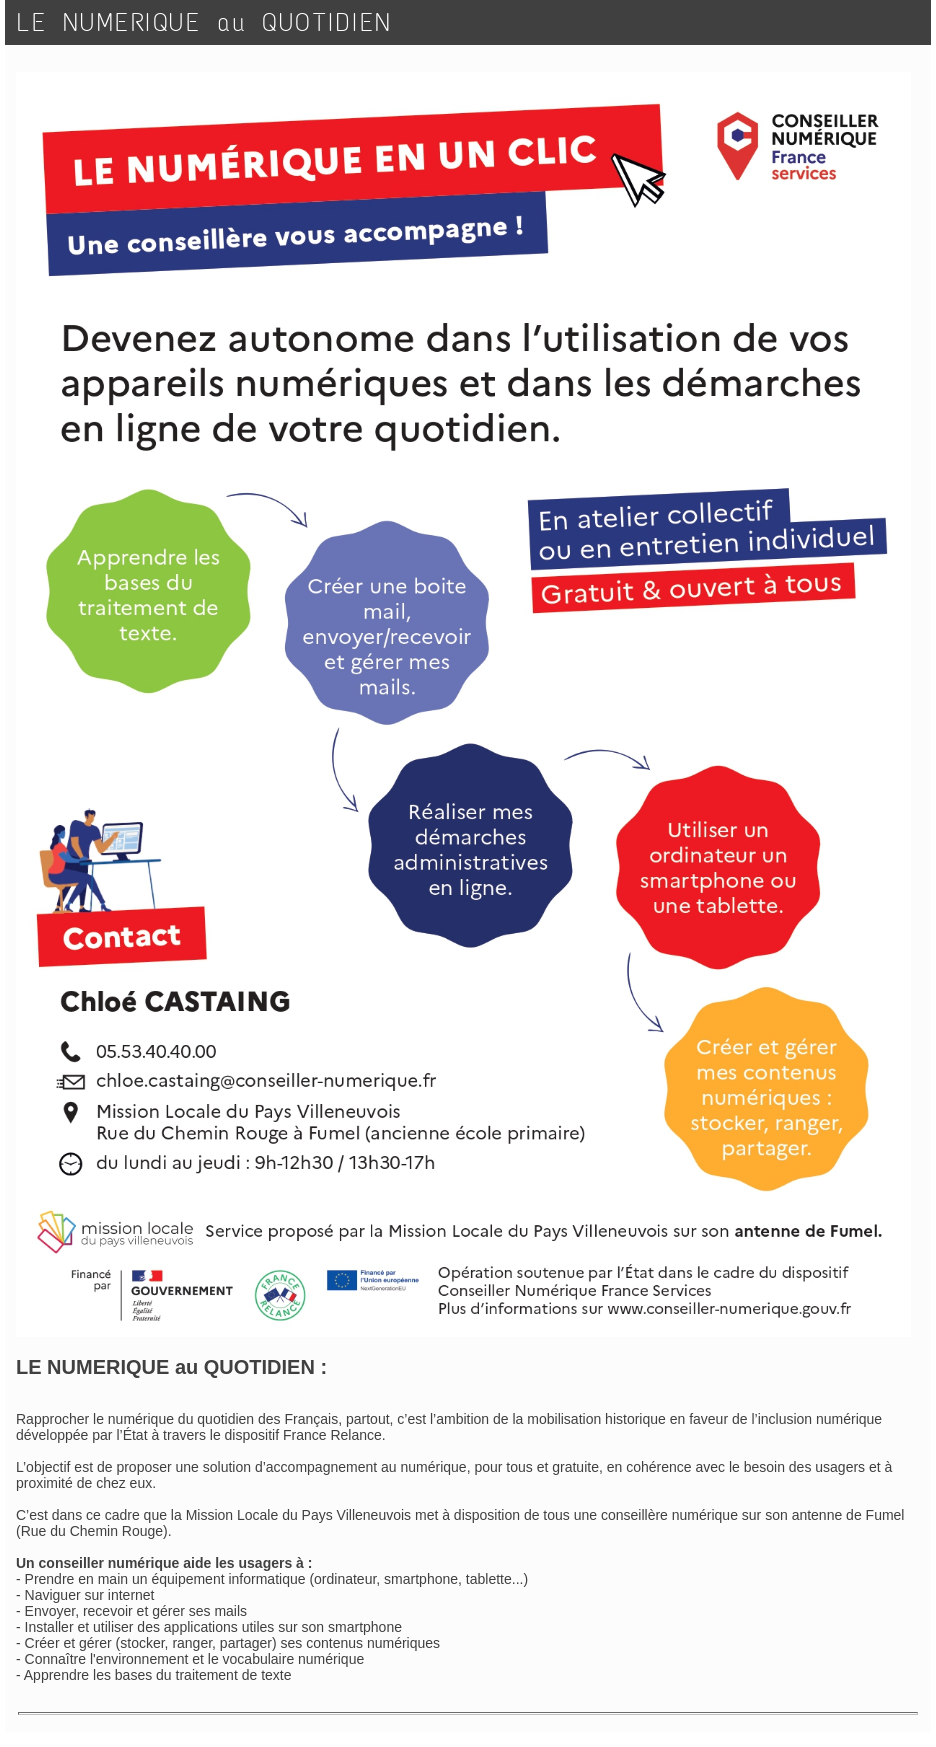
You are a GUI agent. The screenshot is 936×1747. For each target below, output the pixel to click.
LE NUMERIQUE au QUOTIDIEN (205, 22)
